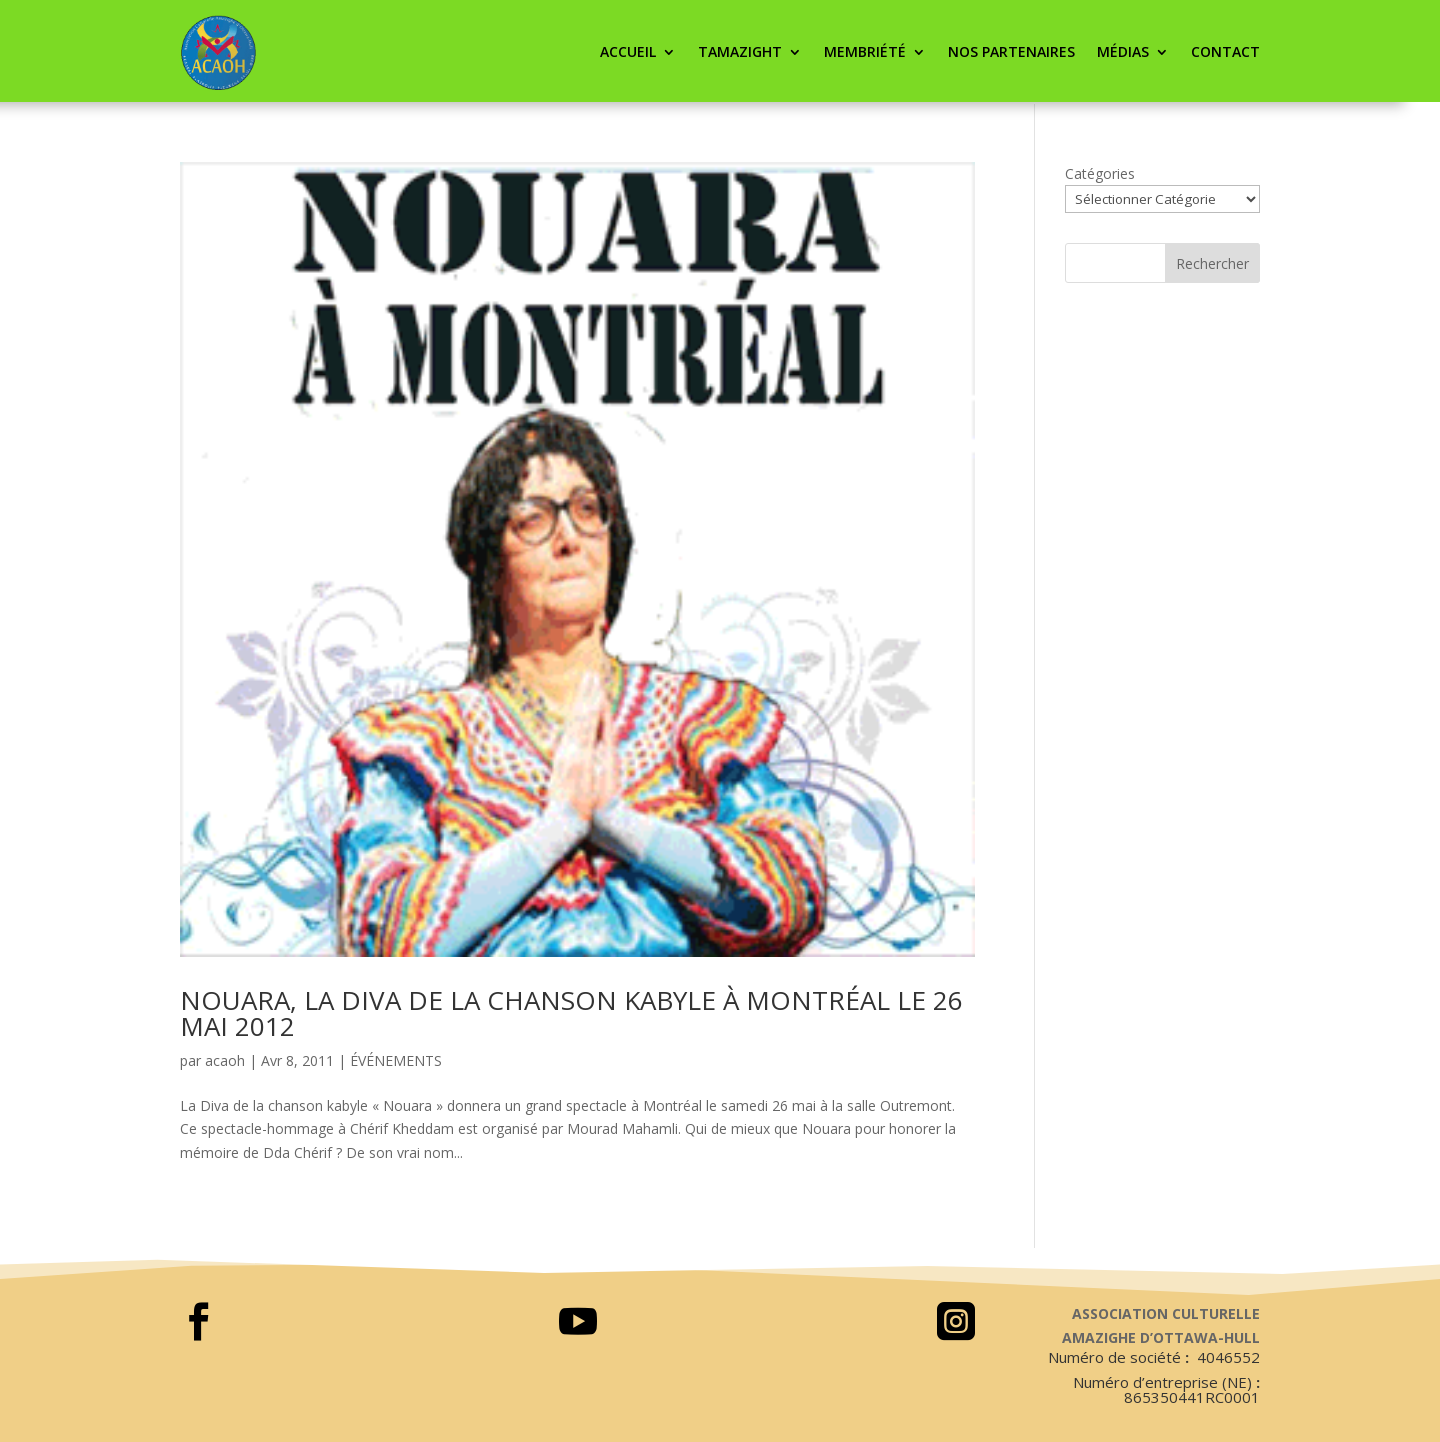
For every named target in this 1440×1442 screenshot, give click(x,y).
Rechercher (1212, 263)
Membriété (865, 51)
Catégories (1100, 173)
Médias (1123, 51)
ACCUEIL (628, 51)
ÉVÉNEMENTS (396, 1060)
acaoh (225, 1060)
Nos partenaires (1011, 51)
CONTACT (1225, 51)
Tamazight (740, 51)
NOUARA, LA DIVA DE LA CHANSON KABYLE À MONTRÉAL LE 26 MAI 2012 (571, 1013)
